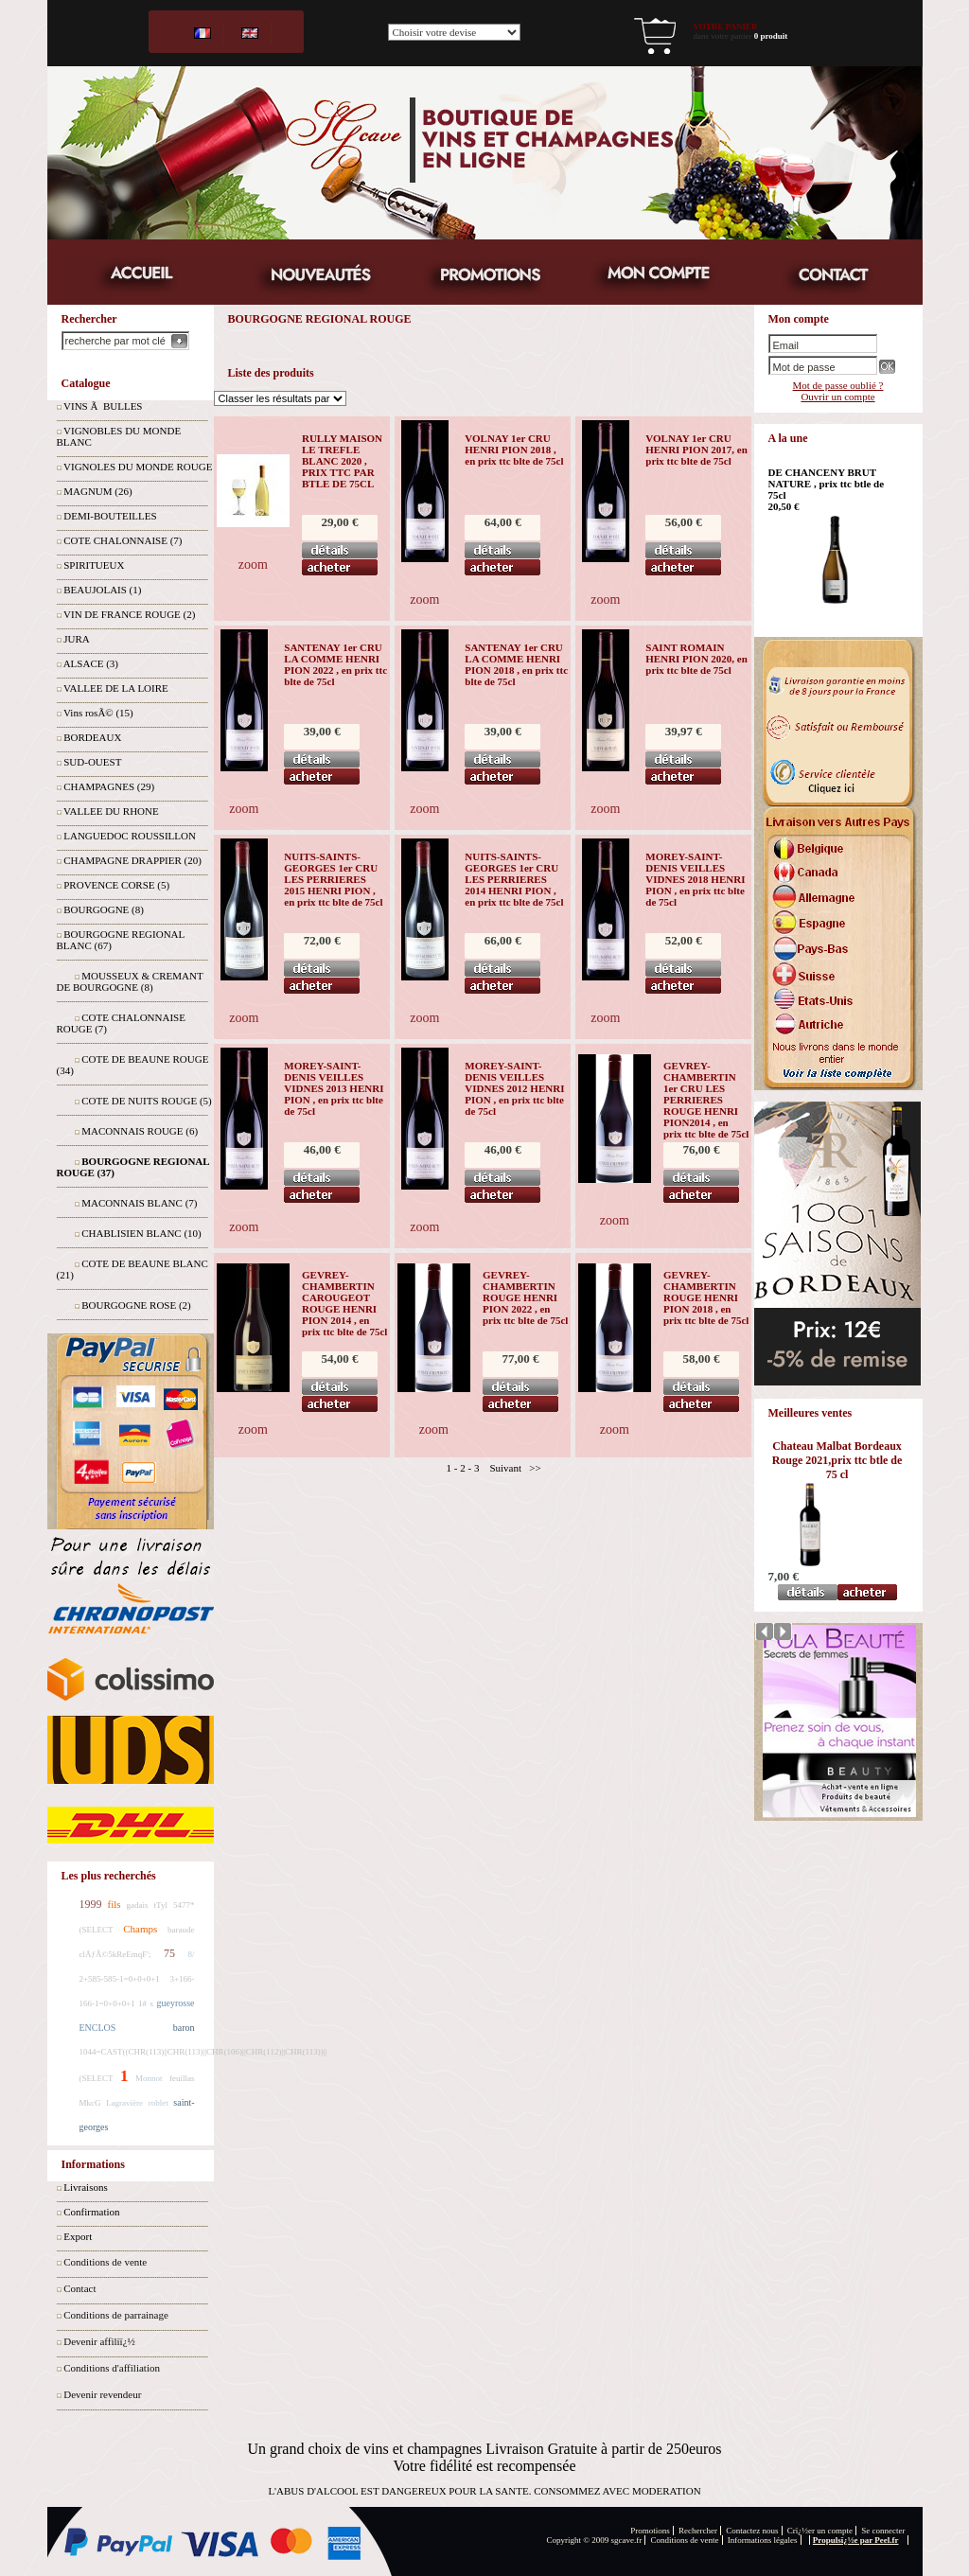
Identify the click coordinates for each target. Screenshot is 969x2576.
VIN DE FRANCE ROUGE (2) (129, 614)
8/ (191, 1954)
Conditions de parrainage (115, 2314)
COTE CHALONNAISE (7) (122, 540)
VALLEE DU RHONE (111, 811)
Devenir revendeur (102, 2394)
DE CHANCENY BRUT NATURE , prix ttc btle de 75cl (826, 484)
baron (184, 2027)
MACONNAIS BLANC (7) (139, 1203)
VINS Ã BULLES (102, 406)
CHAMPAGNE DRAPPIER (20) (132, 860)
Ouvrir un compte (837, 396)
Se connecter (883, 2530)
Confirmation (91, 2211)
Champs (140, 1928)
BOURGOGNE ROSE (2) (136, 1305)
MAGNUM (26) (97, 491)
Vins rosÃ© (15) (98, 712)
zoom (253, 564)
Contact (79, 2288)
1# (142, 2003)
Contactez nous (752, 2530)
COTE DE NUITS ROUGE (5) (146, 1100)
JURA (76, 638)
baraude (180, 1929)
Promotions (650, 2530)
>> (534, 1467)
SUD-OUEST (92, 762)
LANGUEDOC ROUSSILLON (129, 835)
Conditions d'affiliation (111, 2367)
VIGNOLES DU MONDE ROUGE (137, 466)
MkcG (90, 2103)
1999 (90, 1904)
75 (169, 1953)
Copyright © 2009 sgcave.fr (595, 2540)
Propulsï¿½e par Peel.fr (856, 2540)
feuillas (182, 2078)
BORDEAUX (92, 737)
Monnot (149, 2078)
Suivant (505, 1467)
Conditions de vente (105, 2261)
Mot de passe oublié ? (838, 385)
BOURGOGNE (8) (103, 909)
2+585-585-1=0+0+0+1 (119, 1979)
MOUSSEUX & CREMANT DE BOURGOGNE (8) (130, 981)
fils (114, 1904)
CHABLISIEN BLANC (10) (141, 1233)
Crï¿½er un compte (820, 2530)
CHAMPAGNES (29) (108, 786)
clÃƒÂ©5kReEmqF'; (115, 1954)
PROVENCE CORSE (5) (116, 885)
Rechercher (697, 2530)
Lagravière (124, 2103)
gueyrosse (176, 2003)
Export (77, 2236)
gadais (138, 1905)
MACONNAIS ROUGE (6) (139, 1131)
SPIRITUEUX (93, 565)
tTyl (160, 1905)
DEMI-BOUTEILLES (109, 515)
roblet (158, 2103)
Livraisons (85, 2187)
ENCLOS (97, 2027)
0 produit (771, 36)
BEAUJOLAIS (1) (102, 589)
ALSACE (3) (90, 663)
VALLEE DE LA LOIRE (115, 688)
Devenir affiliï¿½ (99, 2341)
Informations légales (763, 2540)
